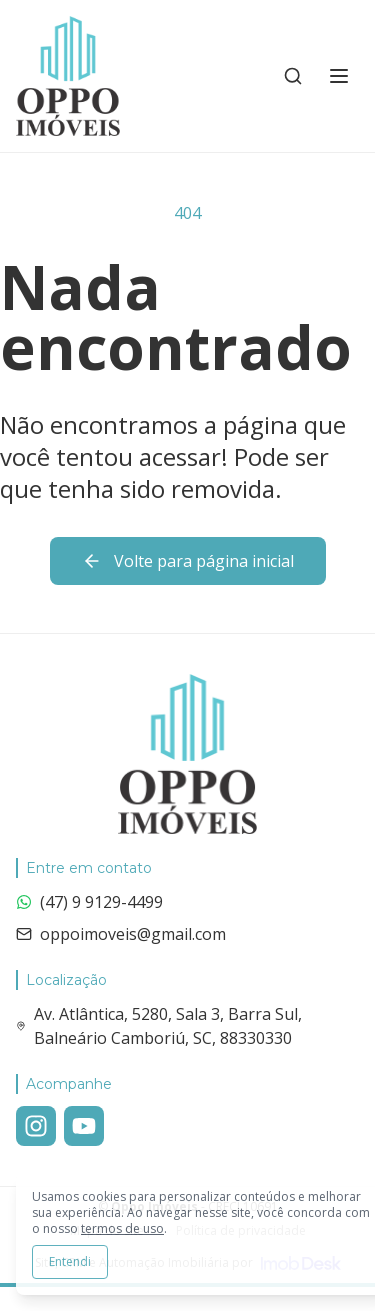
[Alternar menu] (339, 76)
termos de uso (122, 1228)
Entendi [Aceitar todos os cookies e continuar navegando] (70, 1261)
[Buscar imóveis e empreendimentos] (293, 76)
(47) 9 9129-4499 (89, 902)
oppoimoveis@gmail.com (121, 934)
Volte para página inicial (188, 561)
